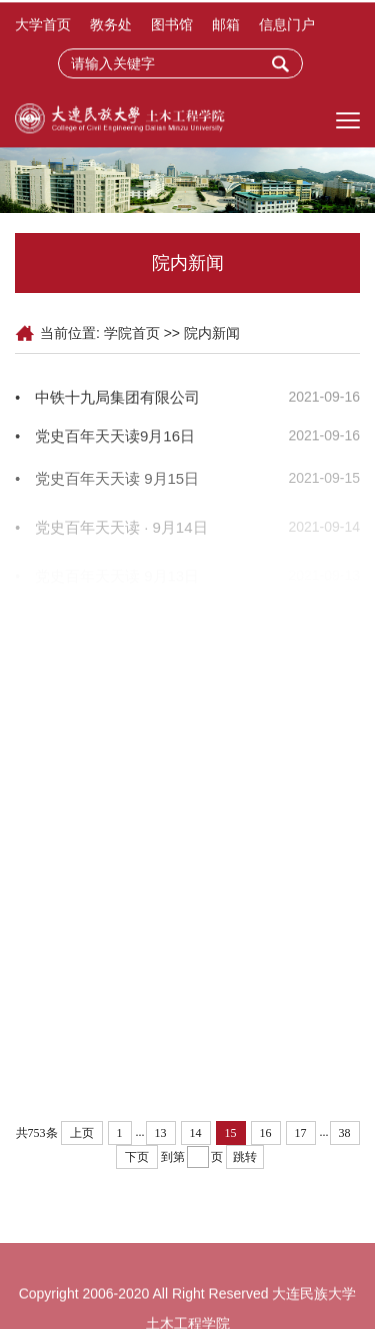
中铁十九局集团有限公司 (117, 398)
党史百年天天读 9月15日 (117, 483)
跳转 (245, 1157)
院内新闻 (212, 333)
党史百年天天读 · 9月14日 (121, 534)
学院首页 (132, 333)
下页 (137, 1157)
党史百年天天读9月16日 (115, 438)
